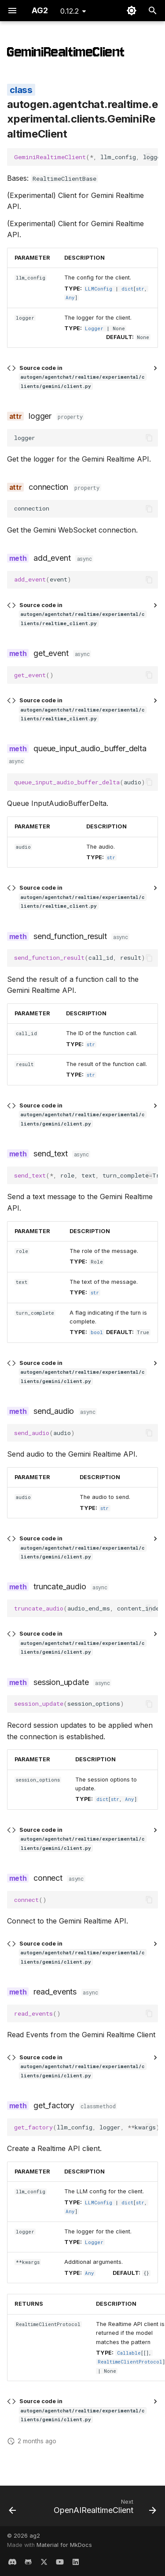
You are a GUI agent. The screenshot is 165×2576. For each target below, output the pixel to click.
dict (127, 289)
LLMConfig (98, 289)
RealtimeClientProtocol (130, 2362)
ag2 (34, 2535)
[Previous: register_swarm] (12, 2508)
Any (70, 298)
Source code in (82, 377)
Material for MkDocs (64, 2545)
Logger (94, 328)
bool (97, 1332)
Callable (129, 2353)
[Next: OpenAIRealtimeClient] (104, 2508)
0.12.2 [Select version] (69, 11)
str (140, 289)
